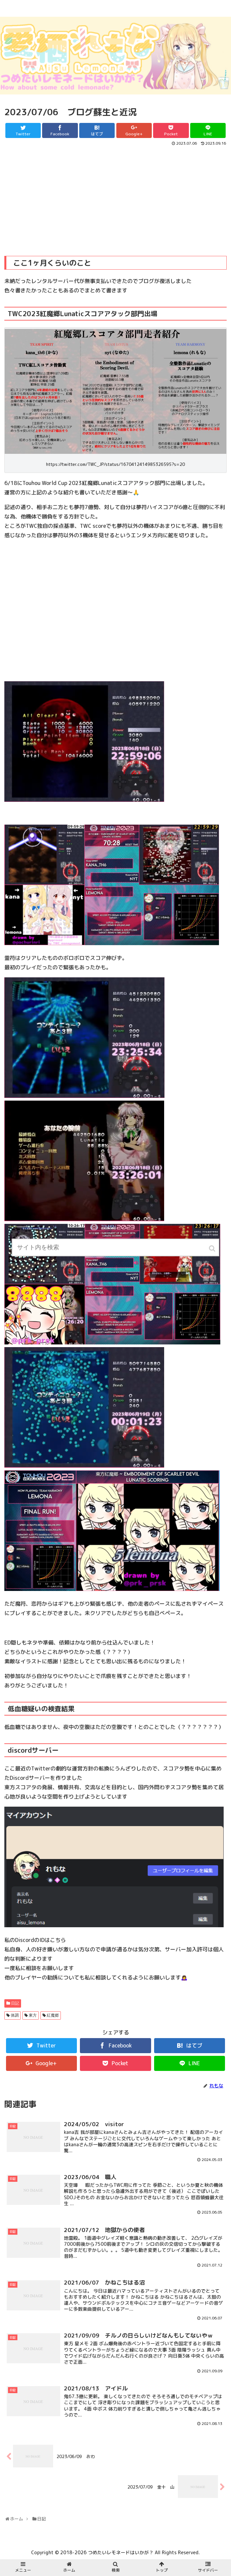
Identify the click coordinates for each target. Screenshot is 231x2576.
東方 (33, 2015)
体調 (15, 2015)
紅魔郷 (53, 2015)
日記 (15, 2003)
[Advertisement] (116, 197)
